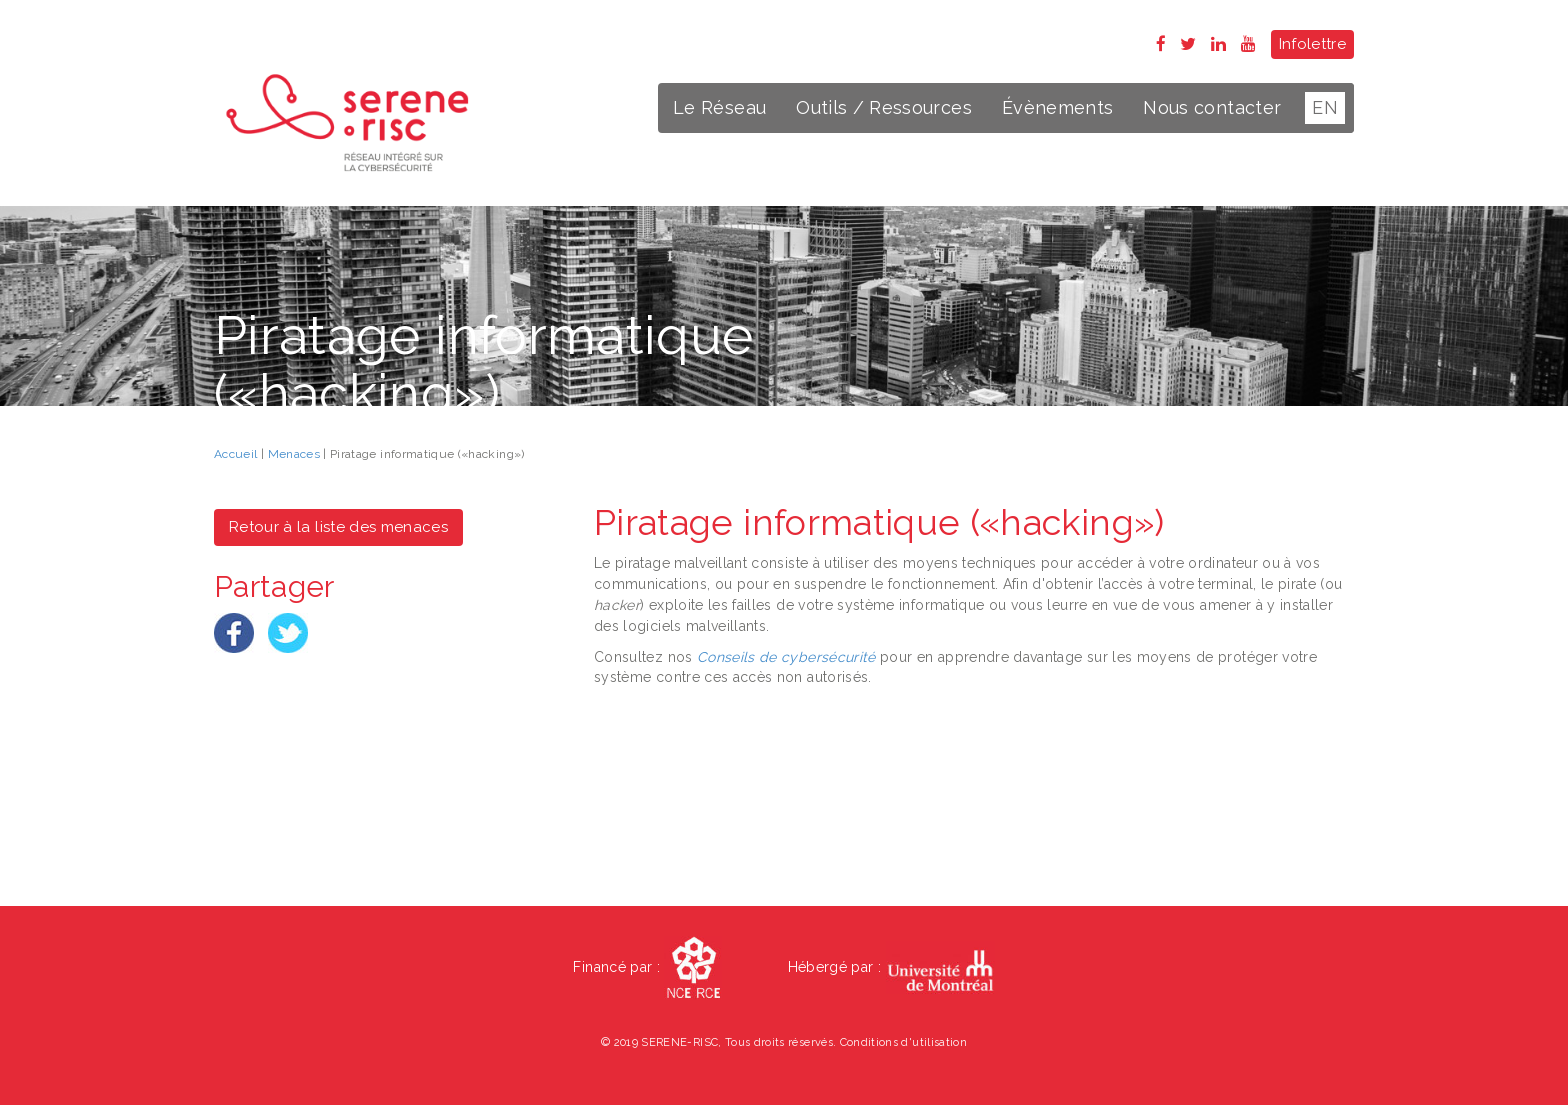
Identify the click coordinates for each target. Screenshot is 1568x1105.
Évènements (1058, 107)
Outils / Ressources (884, 107)
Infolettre (1313, 44)
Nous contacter (1212, 107)
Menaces (294, 454)
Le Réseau (719, 107)
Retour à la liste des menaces (338, 527)
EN (1325, 107)
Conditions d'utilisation (903, 1042)
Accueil (235, 454)
